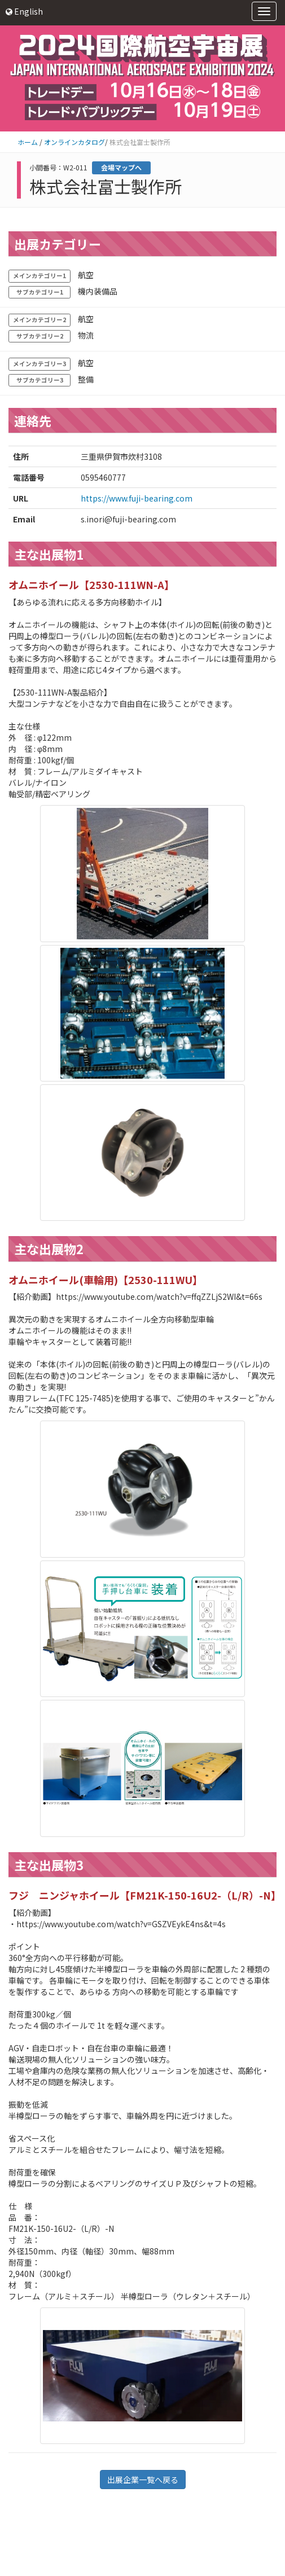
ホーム (28, 142)
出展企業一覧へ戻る (142, 2479)
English (24, 11)
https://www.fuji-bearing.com (136, 498)
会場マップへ (121, 167)
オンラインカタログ (74, 142)
